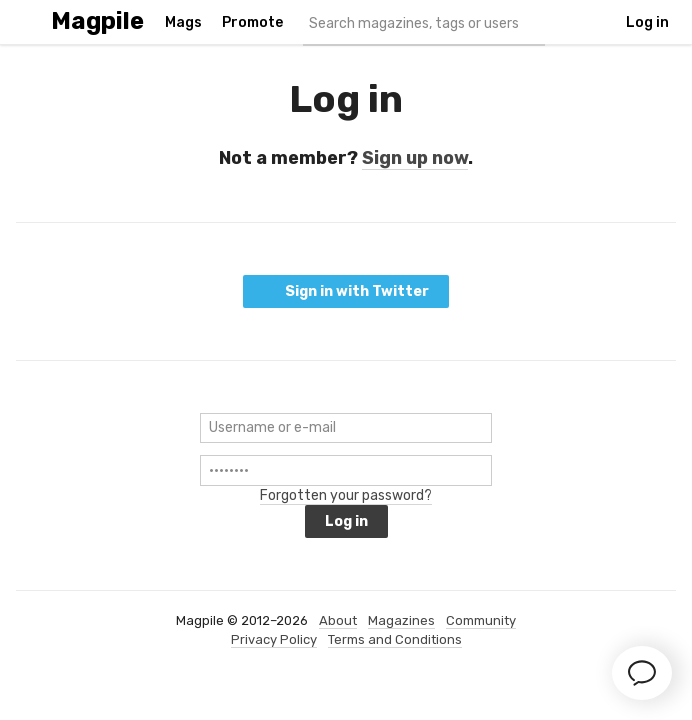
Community (481, 620)
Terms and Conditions (395, 639)
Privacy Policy (274, 639)
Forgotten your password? (346, 495)
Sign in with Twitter (346, 291)
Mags (183, 22)
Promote (252, 22)
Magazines (401, 620)
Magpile (97, 21)
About (338, 620)
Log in (647, 22)
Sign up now (415, 158)
